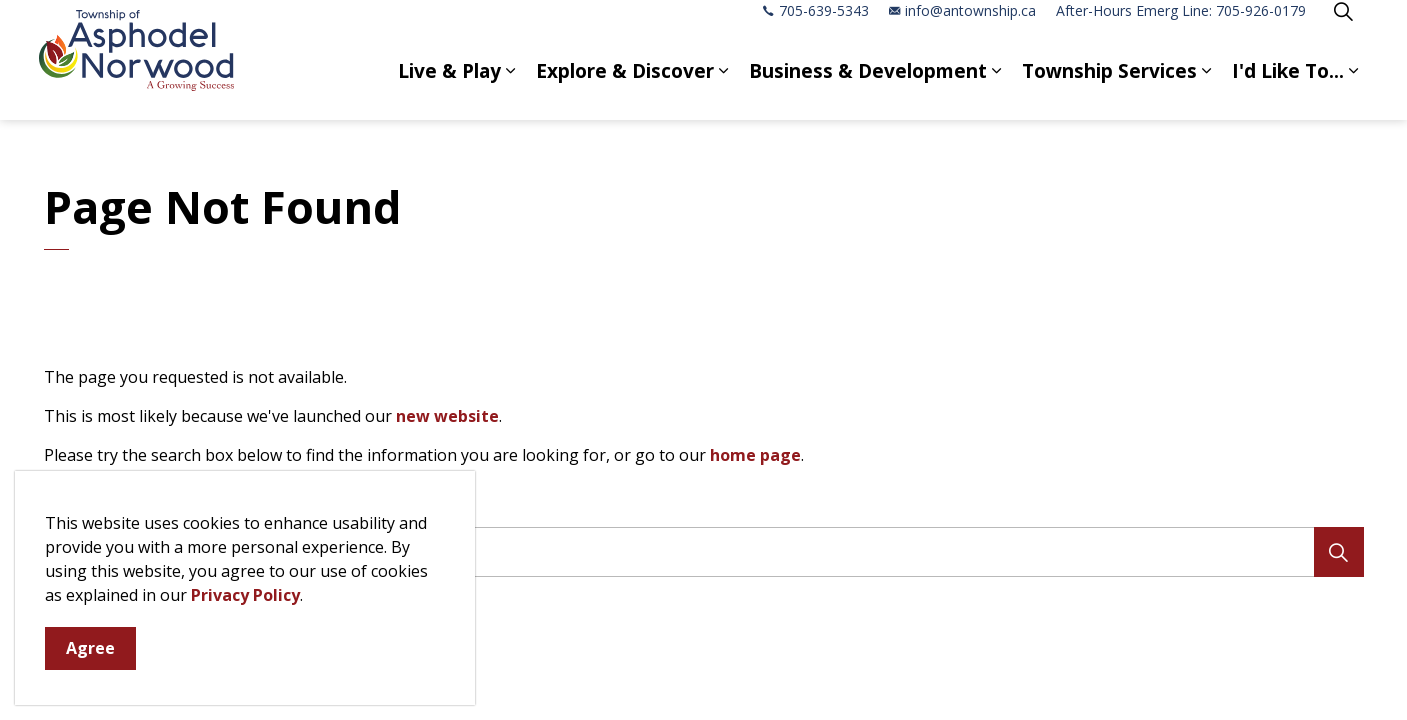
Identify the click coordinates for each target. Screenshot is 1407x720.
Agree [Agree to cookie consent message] (90, 648)
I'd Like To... (1288, 90)
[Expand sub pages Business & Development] (997, 90)
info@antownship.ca (962, 29)
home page (755, 455)
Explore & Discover (625, 90)
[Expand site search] (1344, 30)
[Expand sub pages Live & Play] (511, 90)
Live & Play (449, 90)
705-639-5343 (816, 29)
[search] (697, 552)
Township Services (1109, 90)
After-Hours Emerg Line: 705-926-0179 (1181, 29)
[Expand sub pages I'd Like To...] (1354, 90)
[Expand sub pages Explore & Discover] (724, 90)
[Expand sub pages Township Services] (1207, 90)
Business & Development (868, 90)
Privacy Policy (245, 595)
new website (447, 416)
